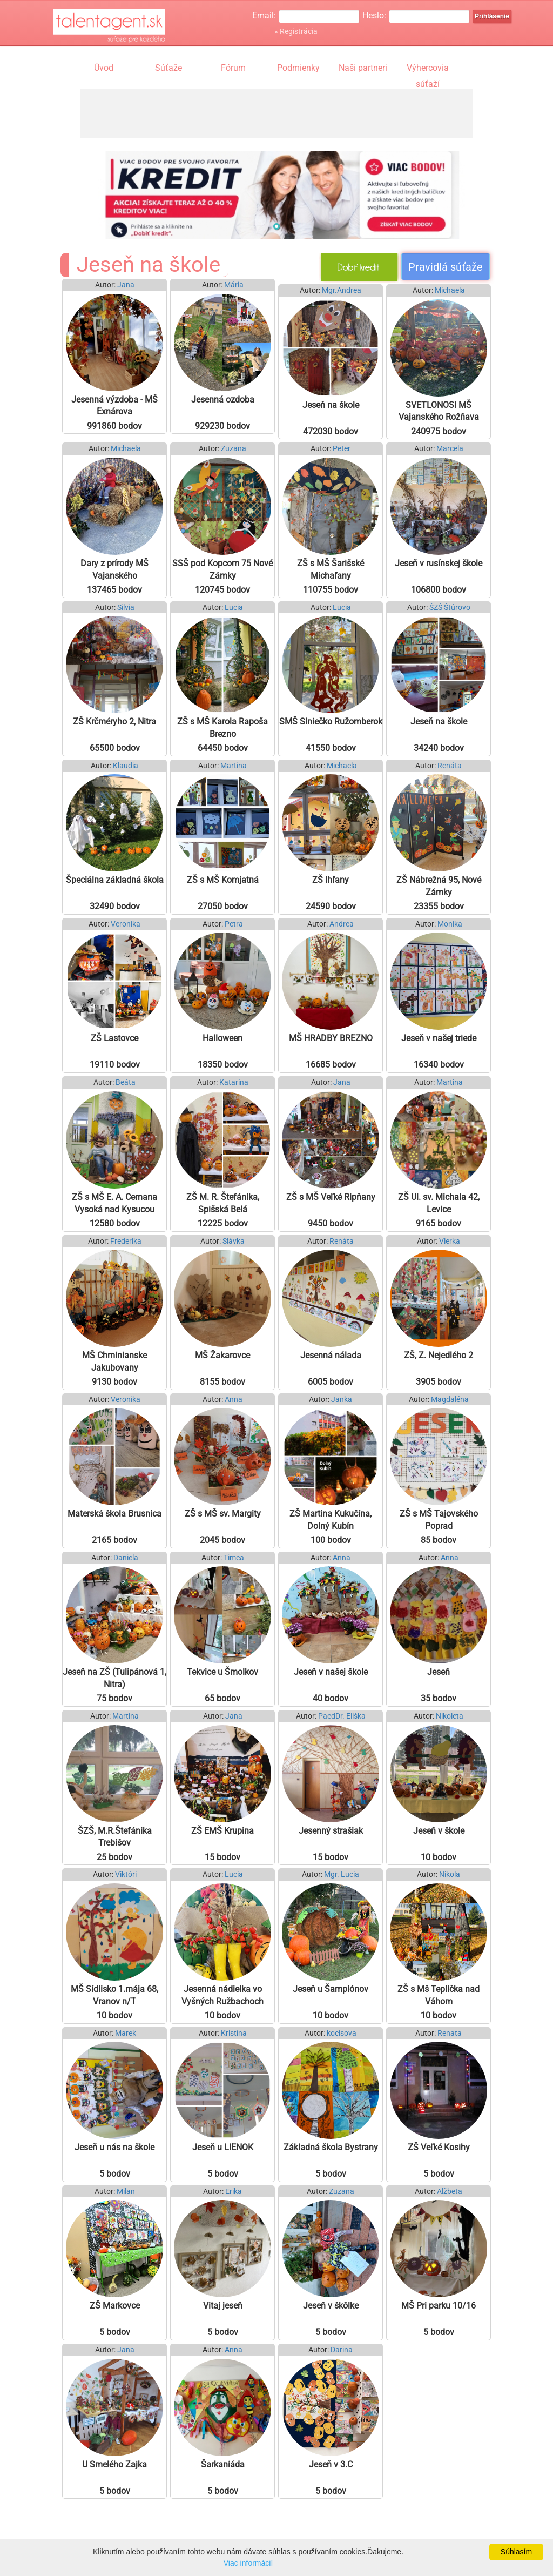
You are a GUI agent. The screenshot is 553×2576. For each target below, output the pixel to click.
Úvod (103, 68)
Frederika (125, 1241)
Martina (233, 766)
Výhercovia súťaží (428, 69)
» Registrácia (296, 31)
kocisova (341, 2033)
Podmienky (298, 68)
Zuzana (233, 449)
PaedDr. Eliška (342, 1716)
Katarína (233, 1082)
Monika (449, 924)
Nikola (449, 1874)
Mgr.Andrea (341, 290)
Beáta (126, 1082)
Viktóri (126, 1874)
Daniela (125, 1558)
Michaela (450, 290)
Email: (264, 15)
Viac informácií (248, 2563)
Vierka (449, 1241)
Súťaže (168, 68)
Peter (341, 449)
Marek (125, 2033)
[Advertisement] (276, 113)
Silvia (125, 607)
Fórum (233, 68)
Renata (449, 2033)
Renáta (449, 766)
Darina (342, 2350)
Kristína (234, 2033)
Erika (233, 2192)
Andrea (341, 924)
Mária (234, 285)
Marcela (449, 449)
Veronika (125, 924)
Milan (126, 2192)
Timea (234, 1558)
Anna (233, 1400)
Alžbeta (449, 2192)
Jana (125, 285)
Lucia (234, 607)
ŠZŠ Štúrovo (449, 607)
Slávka (233, 1241)
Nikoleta (449, 1716)
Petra (234, 924)
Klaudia (125, 766)
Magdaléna (450, 1400)
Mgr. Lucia (341, 1874)
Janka (341, 1400)
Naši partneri (363, 68)
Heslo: (374, 15)
